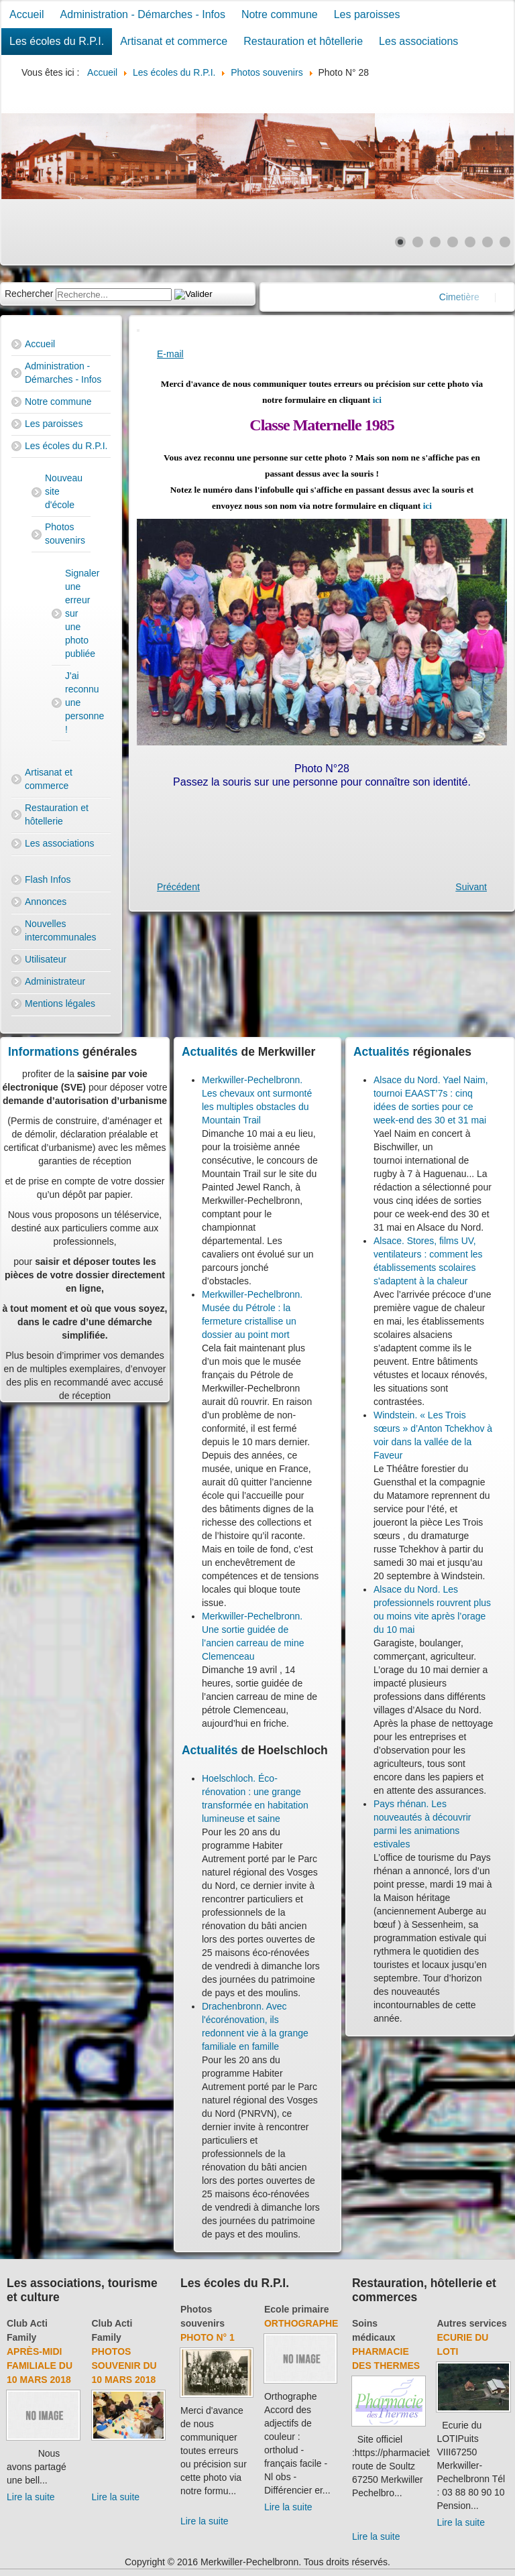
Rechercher (29, 293)
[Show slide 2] (417, 242)
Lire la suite (31, 2497)
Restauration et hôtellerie (303, 41)
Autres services (471, 2323)
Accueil (26, 14)
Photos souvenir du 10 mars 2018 (124, 2365)
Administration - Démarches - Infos (142, 14)
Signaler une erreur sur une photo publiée (67, 613)
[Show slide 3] (435, 242)
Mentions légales (60, 1003)
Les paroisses (367, 14)
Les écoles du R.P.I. (56, 41)
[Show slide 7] (505, 242)
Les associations (418, 41)
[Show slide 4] (452, 242)
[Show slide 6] (487, 242)
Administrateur (55, 981)
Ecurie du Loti (462, 2344)
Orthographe (301, 2323)
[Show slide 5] (470, 242)
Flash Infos (47, 879)
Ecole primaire (296, 2309)
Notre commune (279, 14)
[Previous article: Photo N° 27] (178, 886)
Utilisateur (45, 959)
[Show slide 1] (400, 242)
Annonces (45, 901)
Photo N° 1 (207, 2337)
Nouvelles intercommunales (61, 930)
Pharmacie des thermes (386, 2358)
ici (377, 400)
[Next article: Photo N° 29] (471, 886)
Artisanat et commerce (173, 41)
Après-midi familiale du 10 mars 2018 (39, 2365)
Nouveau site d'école (63, 491)
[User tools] (138, 330)
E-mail (170, 354)
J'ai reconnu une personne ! (67, 702)
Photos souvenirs (65, 534)
